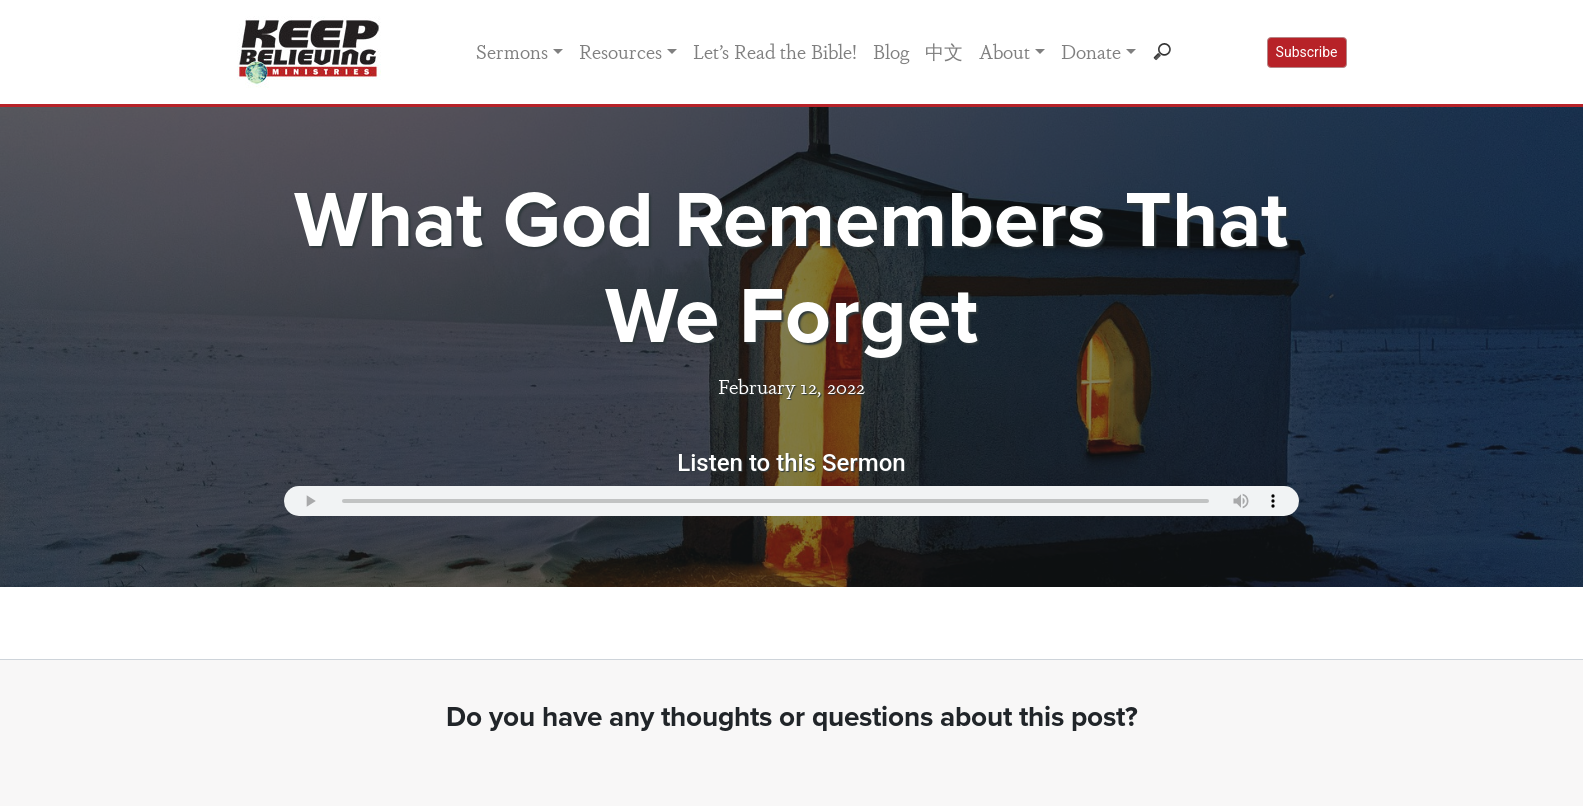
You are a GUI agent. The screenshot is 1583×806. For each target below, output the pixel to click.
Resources (620, 51)
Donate (1091, 51)
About (1004, 51)
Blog (891, 51)
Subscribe (1307, 52)
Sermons (512, 51)
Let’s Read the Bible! (775, 51)
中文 (944, 51)
